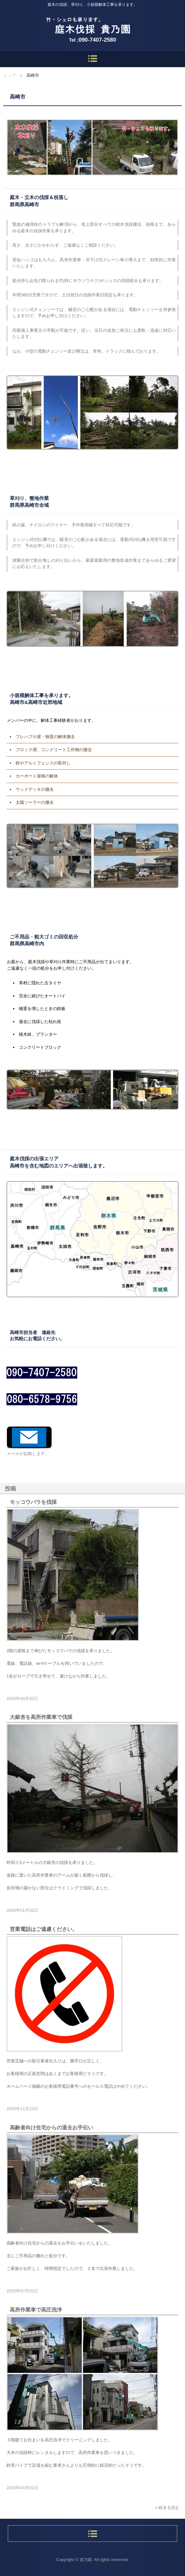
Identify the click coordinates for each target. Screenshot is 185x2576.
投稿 (10, 1489)
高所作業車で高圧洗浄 (36, 2310)
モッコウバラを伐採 (33, 1502)
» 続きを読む (167, 2507)
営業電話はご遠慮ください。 (44, 1929)
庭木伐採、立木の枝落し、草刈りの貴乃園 (92, 22)
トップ (9, 75)
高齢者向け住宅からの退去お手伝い (51, 2127)
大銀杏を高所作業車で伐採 (41, 1717)
